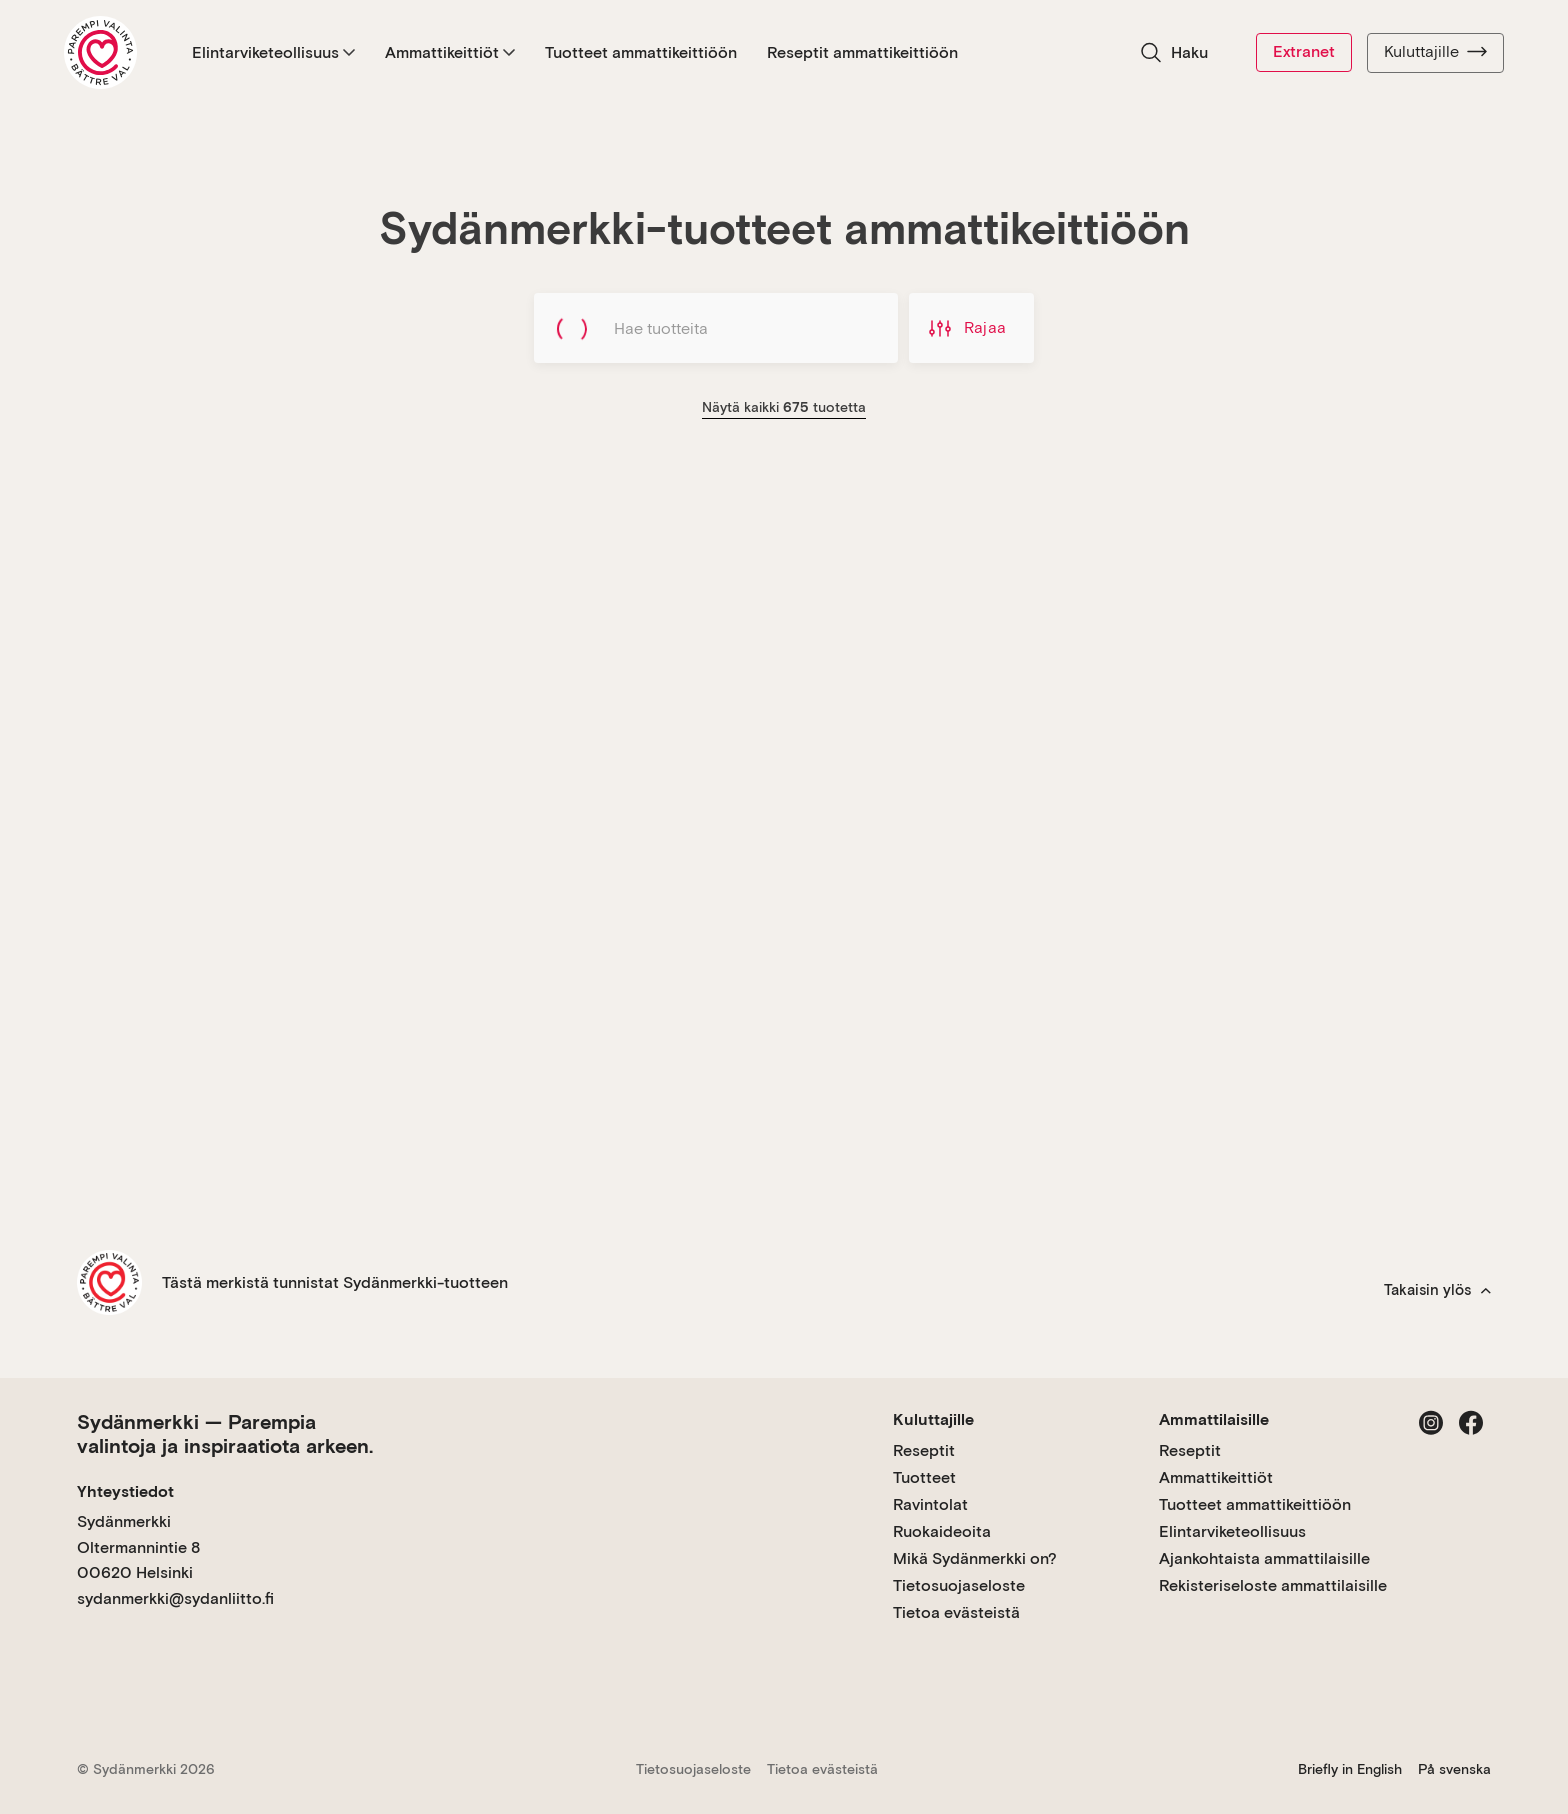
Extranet (1304, 51)
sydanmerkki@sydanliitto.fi (175, 1598)
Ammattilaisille (1214, 1419)
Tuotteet (924, 1477)
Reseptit (924, 1450)
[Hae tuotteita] (716, 328)
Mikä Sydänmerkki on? (975, 1558)
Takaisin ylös (1437, 1290)
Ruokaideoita (942, 1531)
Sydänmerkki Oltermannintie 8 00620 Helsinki (138, 1547)
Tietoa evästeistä (956, 1612)
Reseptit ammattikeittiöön (862, 52)
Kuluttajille (1435, 52)
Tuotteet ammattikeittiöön (641, 52)
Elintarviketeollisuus (273, 52)
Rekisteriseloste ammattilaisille (1273, 1585)
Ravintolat (930, 1504)
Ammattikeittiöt (450, 52)
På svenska (1454, 1769)
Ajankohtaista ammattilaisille (1264, 1558)
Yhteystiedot (125, 1491)
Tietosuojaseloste (959, 1585)
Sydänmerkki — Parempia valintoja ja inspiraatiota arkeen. (225, 1434)
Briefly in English (1350, 1769)
